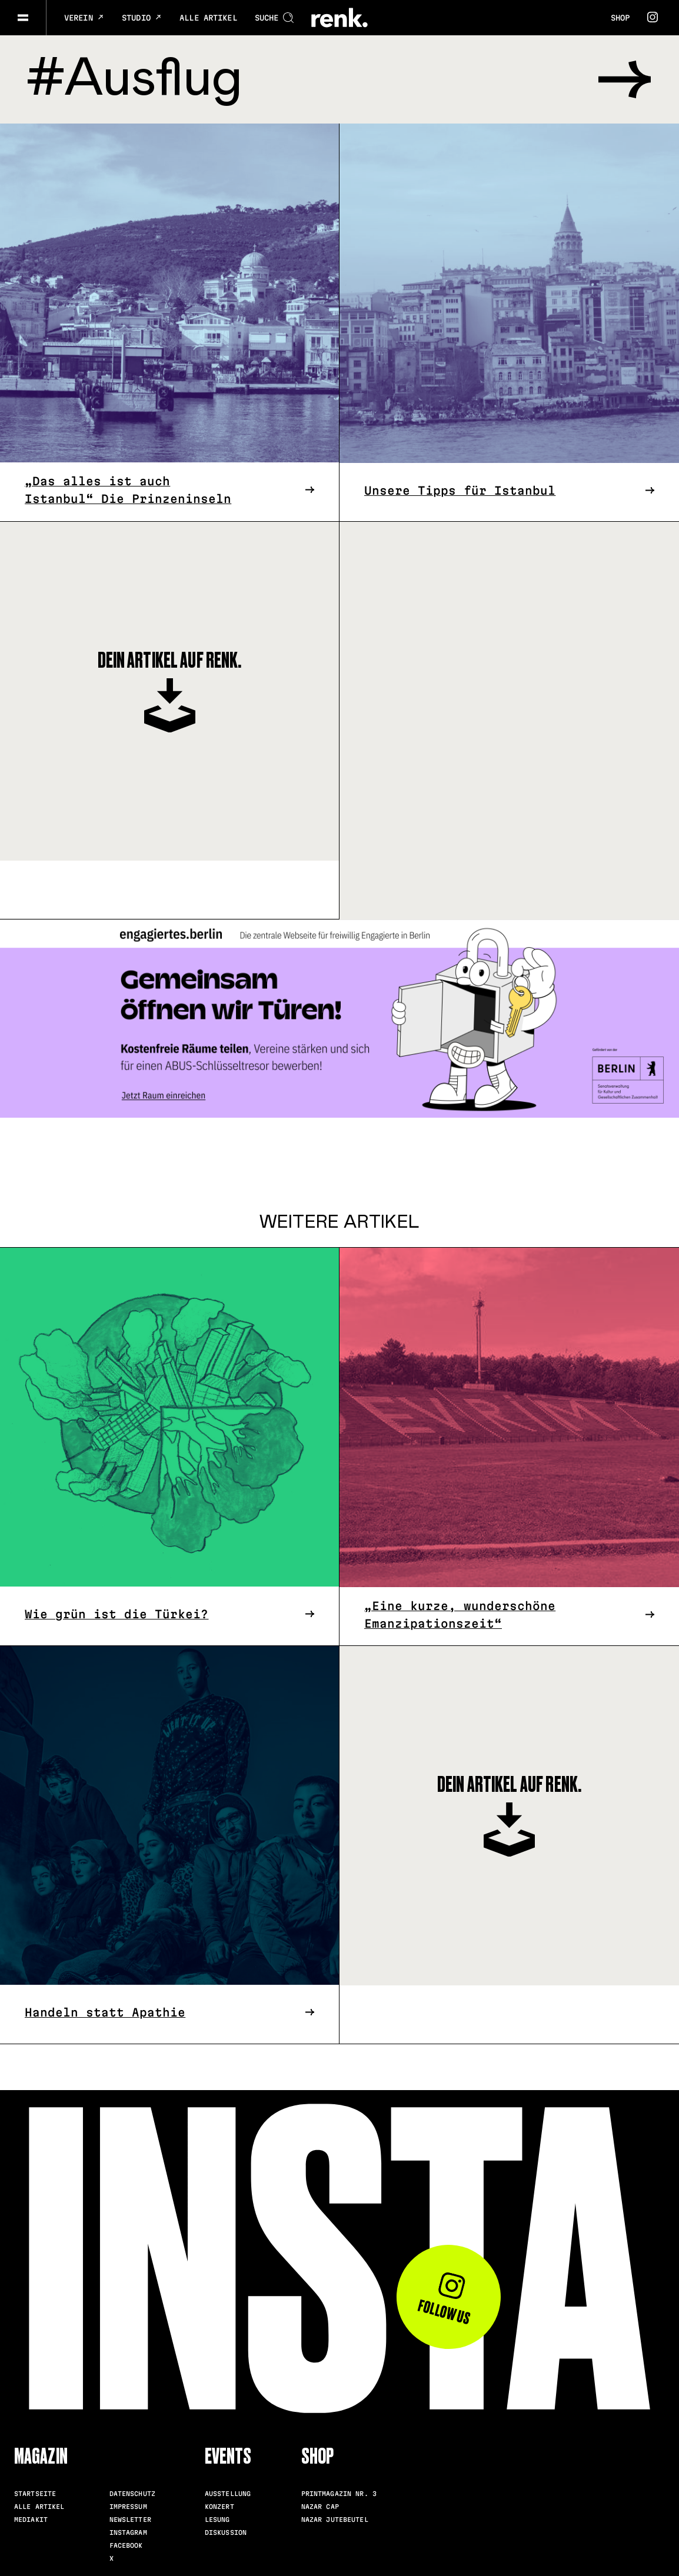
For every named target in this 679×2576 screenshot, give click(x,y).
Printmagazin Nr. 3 (339, 2493)
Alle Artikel (208, 18)
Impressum (128, 2506)
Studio (142, 18)
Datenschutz (132, 2493)
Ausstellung (228, 2493)
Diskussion (226, 2532)
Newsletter (130, 2519)
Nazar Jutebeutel (334, 2519)
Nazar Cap (320, 2506)
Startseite (35, 2493)
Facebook (126, 2545)
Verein (84, 18)
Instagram (128, 2532)
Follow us (444, 2299)
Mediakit (31, 2519)
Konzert (219, 2506)
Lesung (217, 2519)
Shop (620, 18)
